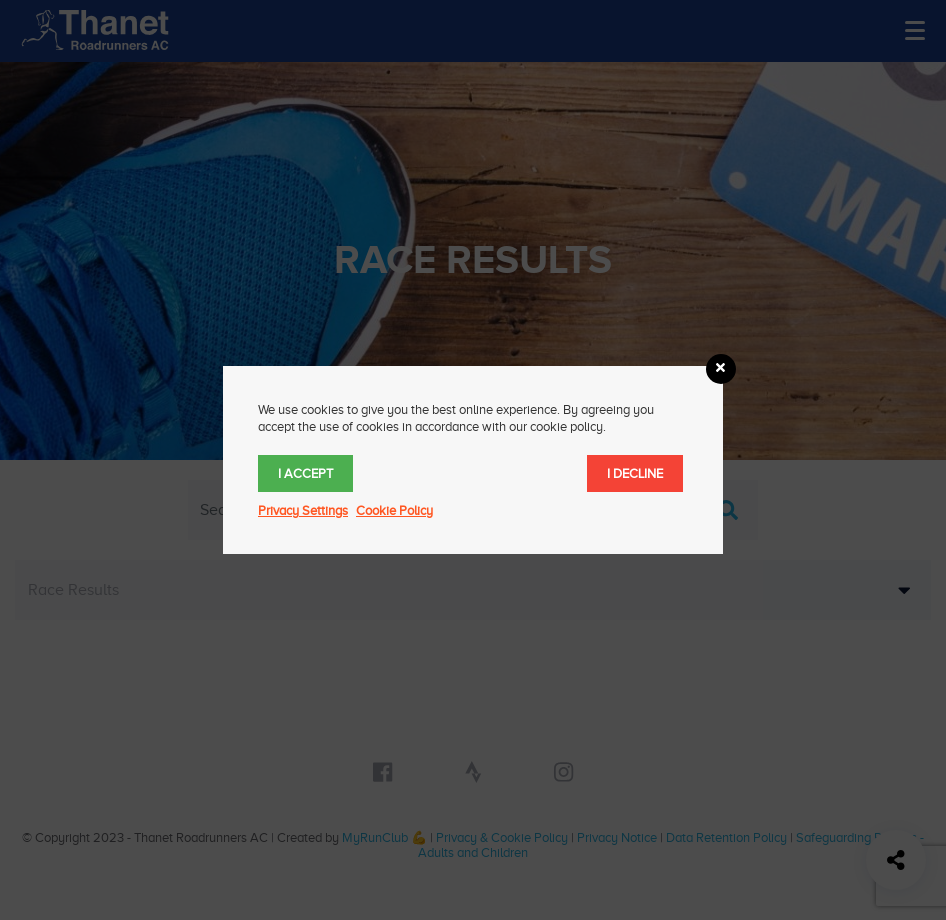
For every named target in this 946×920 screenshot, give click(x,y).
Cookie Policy (394, 510)
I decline (635, 473)
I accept (305, 473)
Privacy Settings (303, 510)
